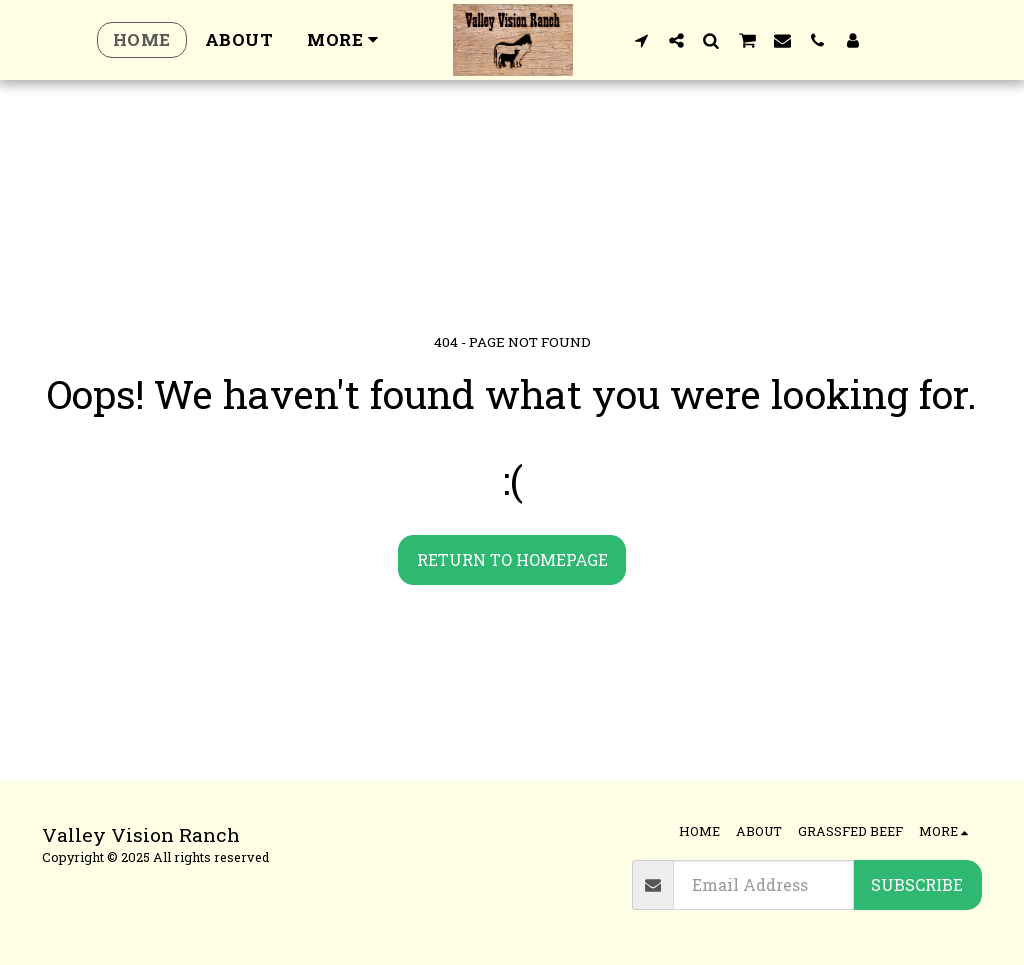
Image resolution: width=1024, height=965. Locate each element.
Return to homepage (512, 559)
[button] (641, 40)
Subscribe (917, 884)
